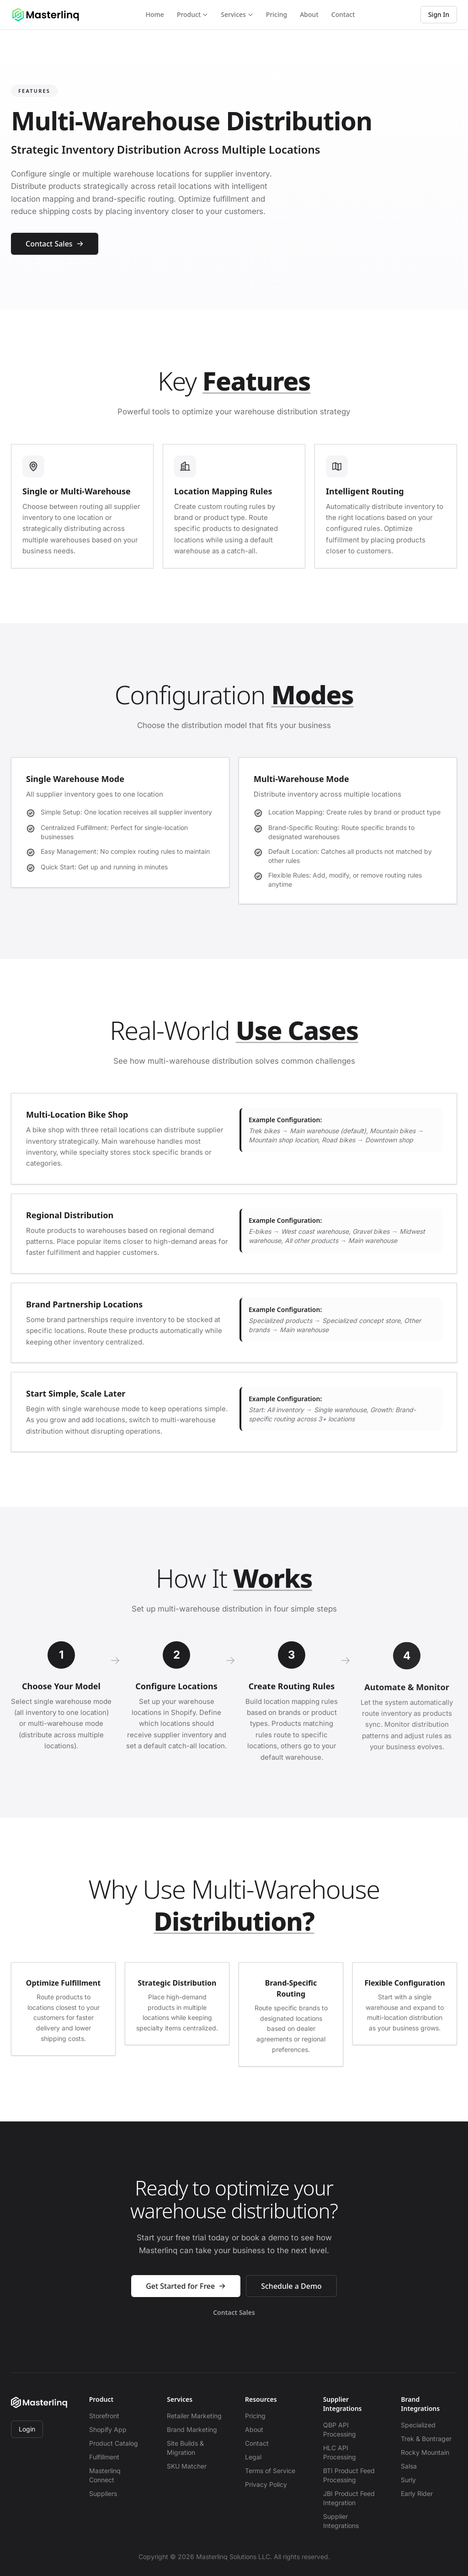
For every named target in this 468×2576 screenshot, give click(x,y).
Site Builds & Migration (185, 2447)
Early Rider (417, 2493)
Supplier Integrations (341, 2520)
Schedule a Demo (291, 2288)
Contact (343, 14)
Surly (408, 2480)
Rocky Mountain (425, 2452)
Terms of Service (270, 2470)
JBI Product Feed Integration (349, 2498)
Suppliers (103, 2493)
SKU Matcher (187, 2466)
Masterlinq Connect (105, 2475)
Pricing (276, 14)
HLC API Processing (339, 2452)
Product (192, 14)
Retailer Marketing (194, 2416)
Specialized (418, 2425)
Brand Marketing (192, 2429)
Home (155, 14)
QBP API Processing (339, 2429)
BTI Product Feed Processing (349, 2475)
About (309, 14)
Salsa (409, 2466)
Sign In (438, 14)
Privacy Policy (266, 2484)
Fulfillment (104, 2457)
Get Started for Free (186, 2288)
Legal (253, 2457)
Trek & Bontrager (426, 2438)
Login (27, 2429)
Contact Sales (55, 244)
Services (237, 14)
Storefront (104, 2416)
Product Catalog (113, 2443)
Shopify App (108, 2429)
